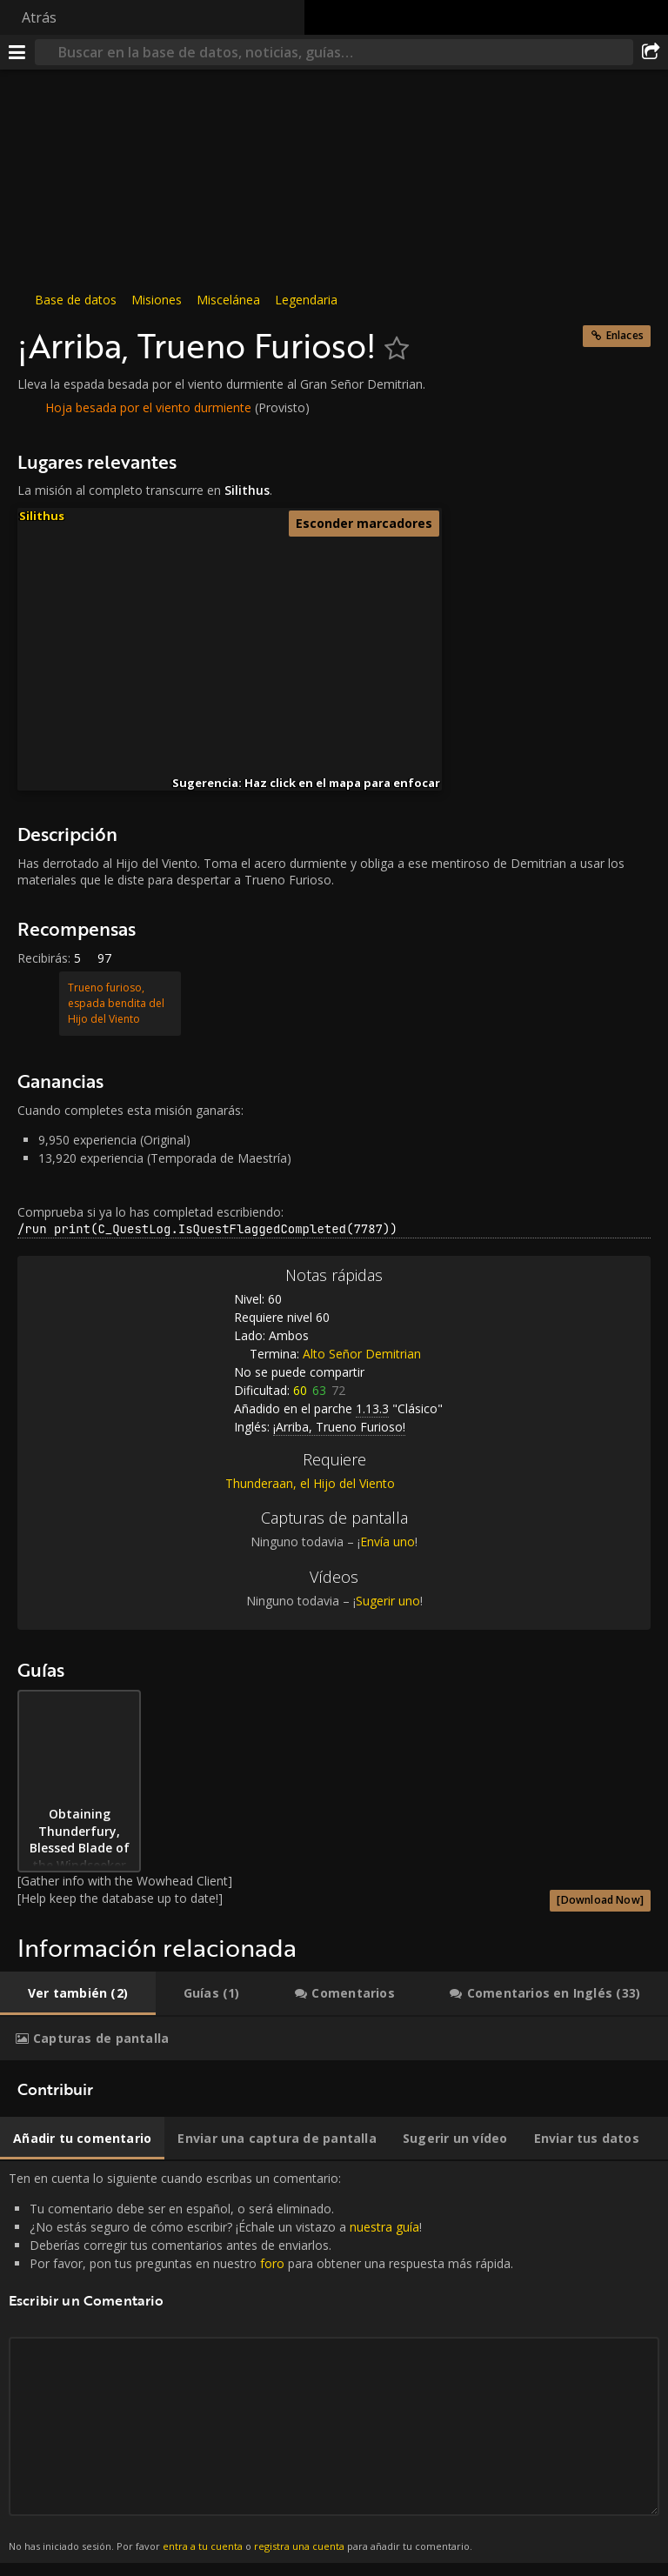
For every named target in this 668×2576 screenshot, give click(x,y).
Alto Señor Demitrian (362, 1353)
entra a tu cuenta (203, 2546)
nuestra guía (384, 2227)
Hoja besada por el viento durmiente (148, 407)
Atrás (39, 17)
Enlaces (625, 335)
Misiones (156, 299)
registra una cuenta (299, 2546)
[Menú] (17, 52)
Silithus (41, 516)
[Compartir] (650, 52)
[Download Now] (600, 1899)
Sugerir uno (388, 1600)
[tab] (78, 1993)
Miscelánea (228, 299)
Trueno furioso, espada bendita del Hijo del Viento (116, 1003)
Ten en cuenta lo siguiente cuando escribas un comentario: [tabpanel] (334, 2362)
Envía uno (387, 1541)
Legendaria (306, 299)
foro (272, 2263)
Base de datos (76, 299)
